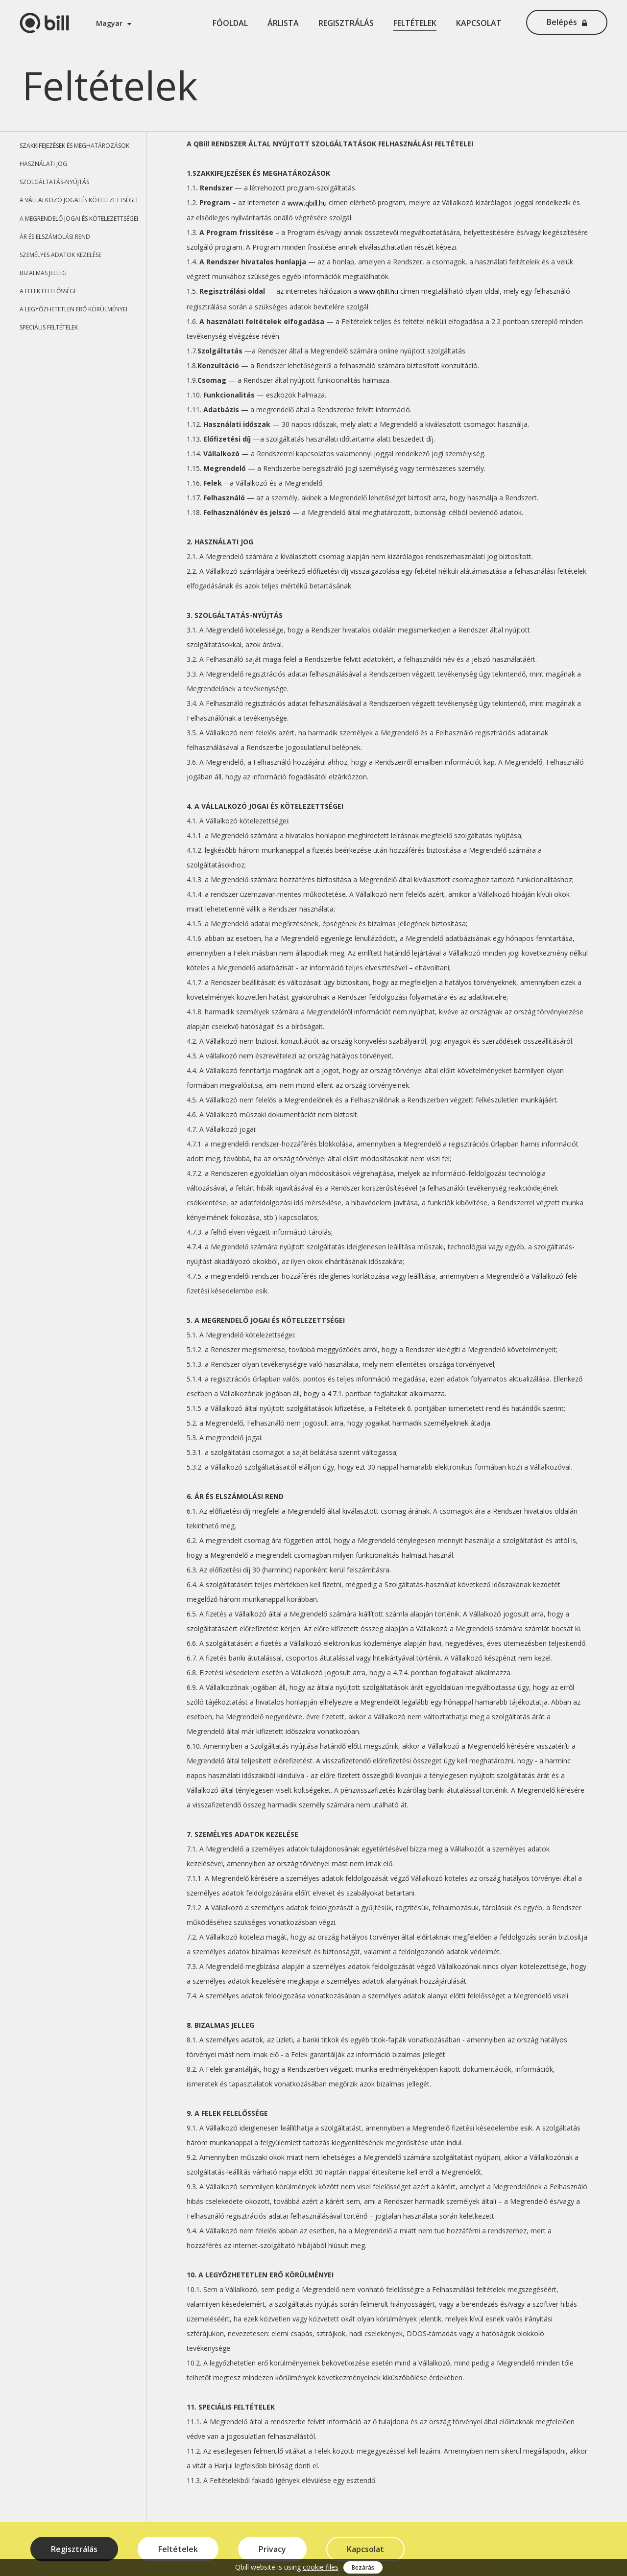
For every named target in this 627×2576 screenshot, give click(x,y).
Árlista (283, 23)
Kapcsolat (479, 23)
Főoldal (230, 23)
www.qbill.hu (307, 203)
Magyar (113, 23)
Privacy (272, 2549)
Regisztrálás (346, 23)
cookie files (320, 2567)
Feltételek (414, 23)
